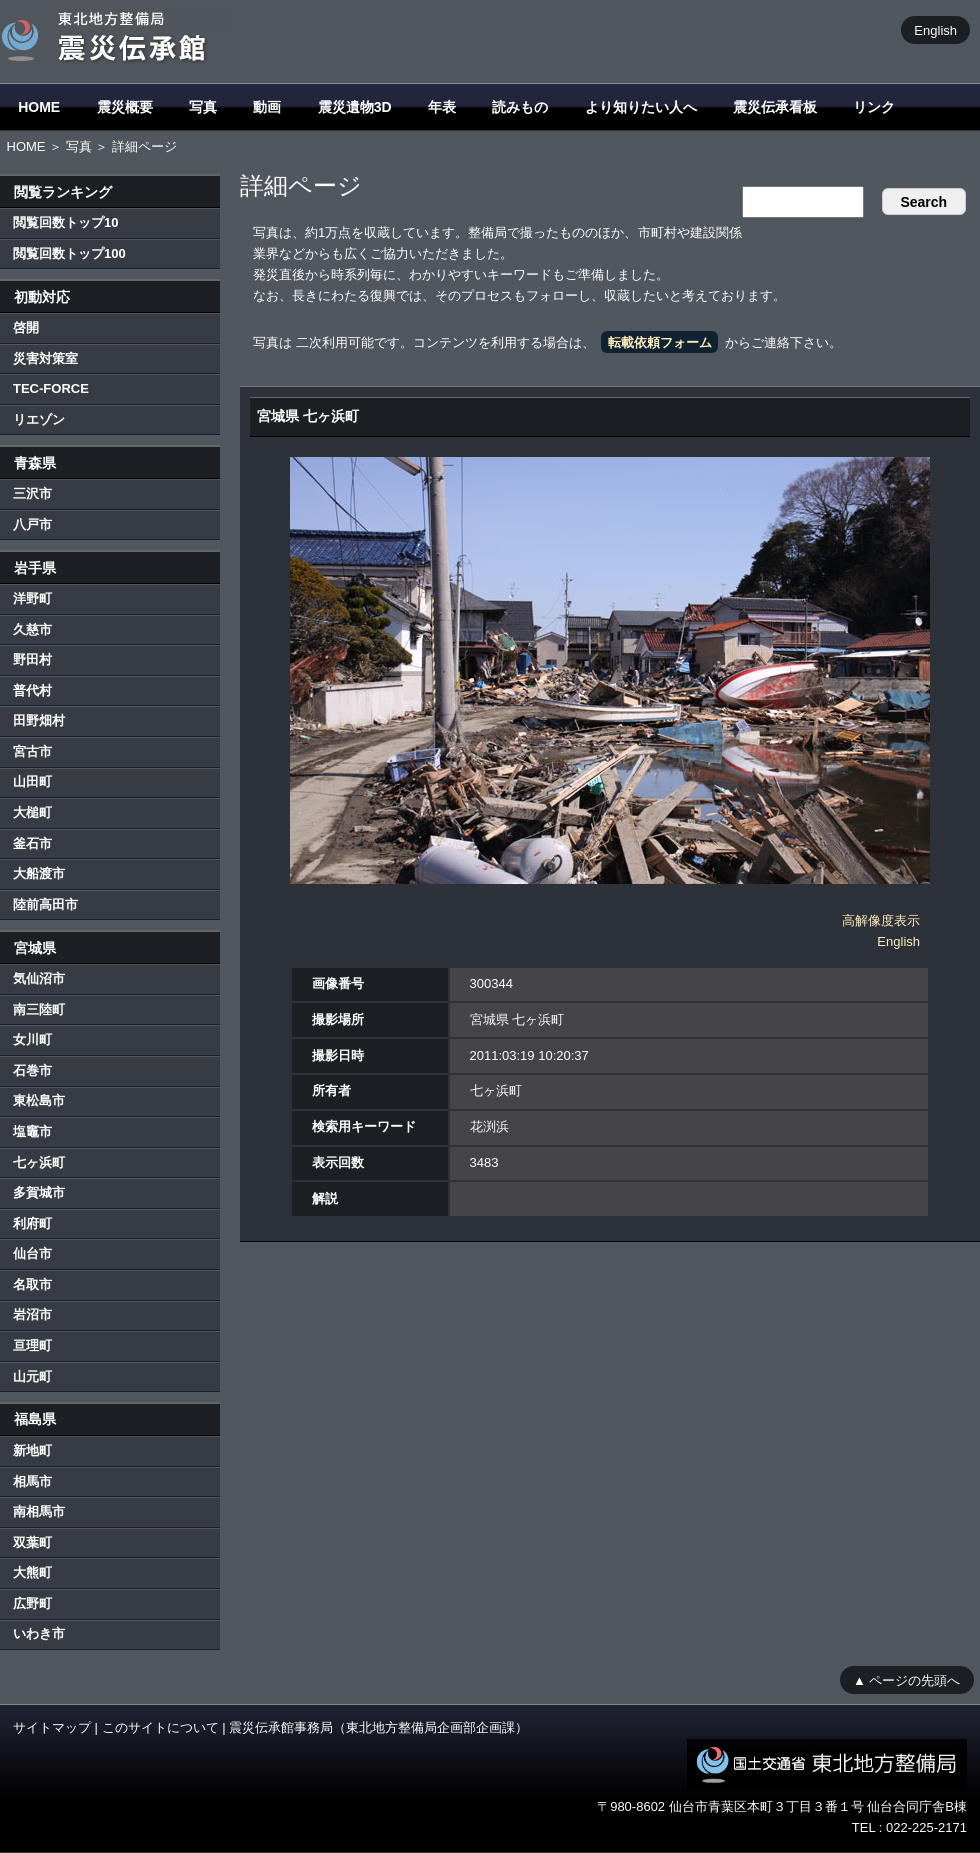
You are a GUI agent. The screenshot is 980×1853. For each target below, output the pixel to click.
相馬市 (32, 1481)
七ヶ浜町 (39, 1162)
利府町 (32, 1223)
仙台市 (32, 1253)
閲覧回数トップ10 (65, 222)
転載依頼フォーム (660, 342)
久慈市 (32, 629)
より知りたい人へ (641, 107)
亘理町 (32, 1345)
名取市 (32, 1284)
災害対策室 (45, 358)
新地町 (32, 1450)
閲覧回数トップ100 (69, 253)
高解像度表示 (881, 920)
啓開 (26, 327)
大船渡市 (39, 873)
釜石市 (32, 843)
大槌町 (32, 812)
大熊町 (32, 1572)
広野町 (32, 1603)
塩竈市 (32, 1131)
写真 (203, 107)
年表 (442, 107)
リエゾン (39, 419)
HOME (39, 107)
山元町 (32, 1376)
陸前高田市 (45, 904)
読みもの (520, 107)
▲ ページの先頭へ (906, 1679)
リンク (874, 107)
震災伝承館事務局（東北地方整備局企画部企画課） (378, 1727)
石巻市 (32, 1070)
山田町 (32, 781)
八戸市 (32, 524)
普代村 (32, 690)
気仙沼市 (39, 978)
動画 (267, 107)
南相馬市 (39, 1511)
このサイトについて (160, 1727)
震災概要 (125, 107)
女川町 (32, 1039)
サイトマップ (52, 1727)
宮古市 (32, 751)
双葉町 (32, 1542)
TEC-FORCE (51, 388)
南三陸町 (39, 1009)
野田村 (32, 659)
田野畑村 (39, 720)
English (935, 29)
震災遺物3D (355, 107)
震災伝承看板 (775, 107)
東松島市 (39, 1100)
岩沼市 (32, 1314)
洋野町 (32, 598)
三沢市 (32, 493)
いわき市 (39, 1633)
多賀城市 (39, 1192)
